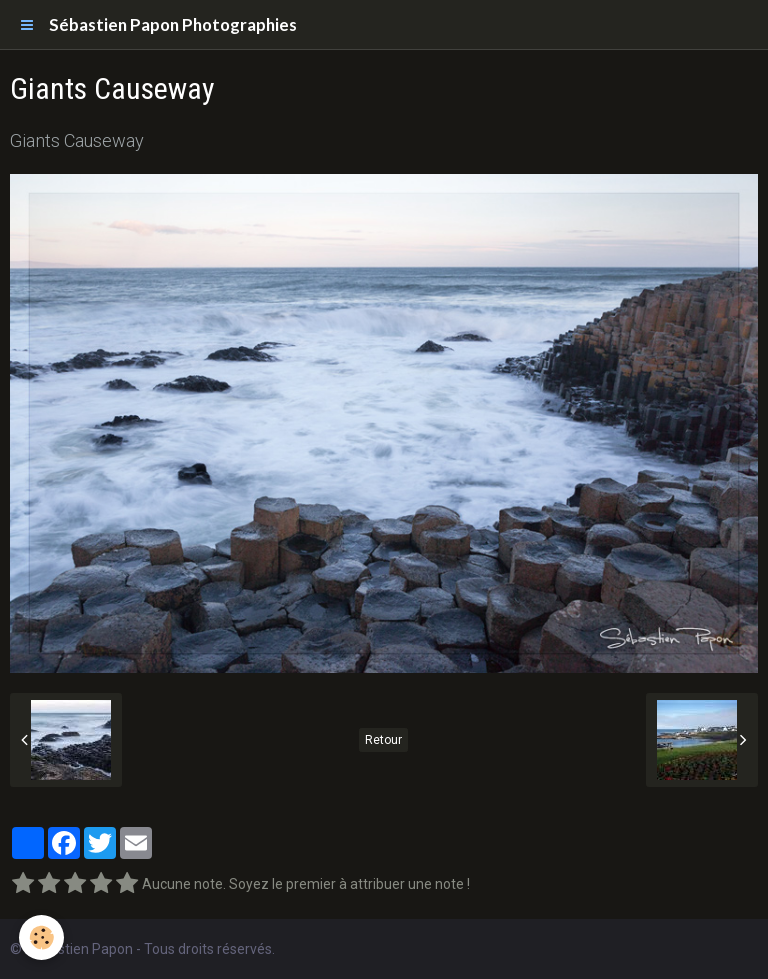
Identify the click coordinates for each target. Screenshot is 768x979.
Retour (383, 740)
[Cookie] (42, 937)
